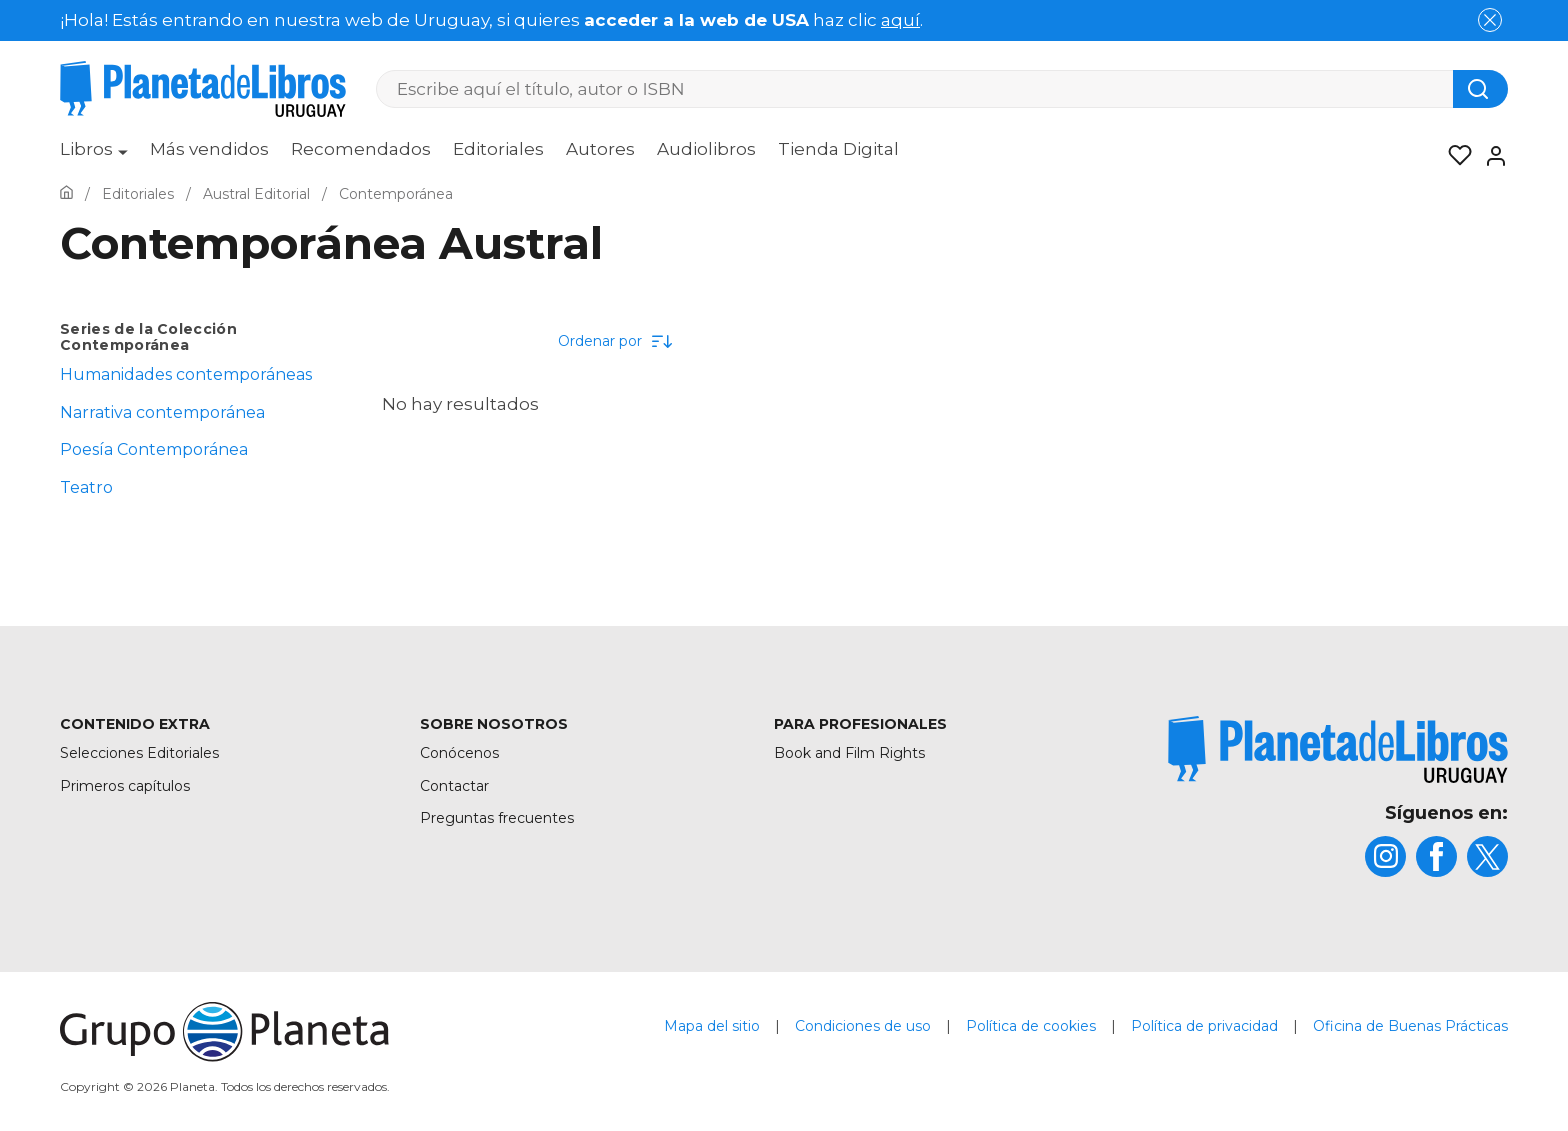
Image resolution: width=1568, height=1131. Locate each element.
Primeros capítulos (125, 786)
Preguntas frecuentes (497, 818)
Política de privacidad (1204, 1026)
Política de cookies (1031, 1026)
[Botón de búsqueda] (1480, 89)
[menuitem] (94, 156)
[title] (1338, 749)
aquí (900, 20)
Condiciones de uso (863, 1026)
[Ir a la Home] (66, 194)
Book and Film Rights (849, 753)
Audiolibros (706, 149)
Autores (600, 149)
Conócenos (459, 753)
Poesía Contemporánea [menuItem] (154, 449)
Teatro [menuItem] (86, 487)
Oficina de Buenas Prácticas (1410, 1026)
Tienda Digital (838, 149)
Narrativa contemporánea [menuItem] (162, 412)
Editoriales (498, 149)
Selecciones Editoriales (139, 753)
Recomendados (361, 149)
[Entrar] (1490, 156)
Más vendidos (209, 149)
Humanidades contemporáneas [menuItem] (186, 374)
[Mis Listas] (1454, 156)
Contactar (454, 786)
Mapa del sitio (712, 1026)
